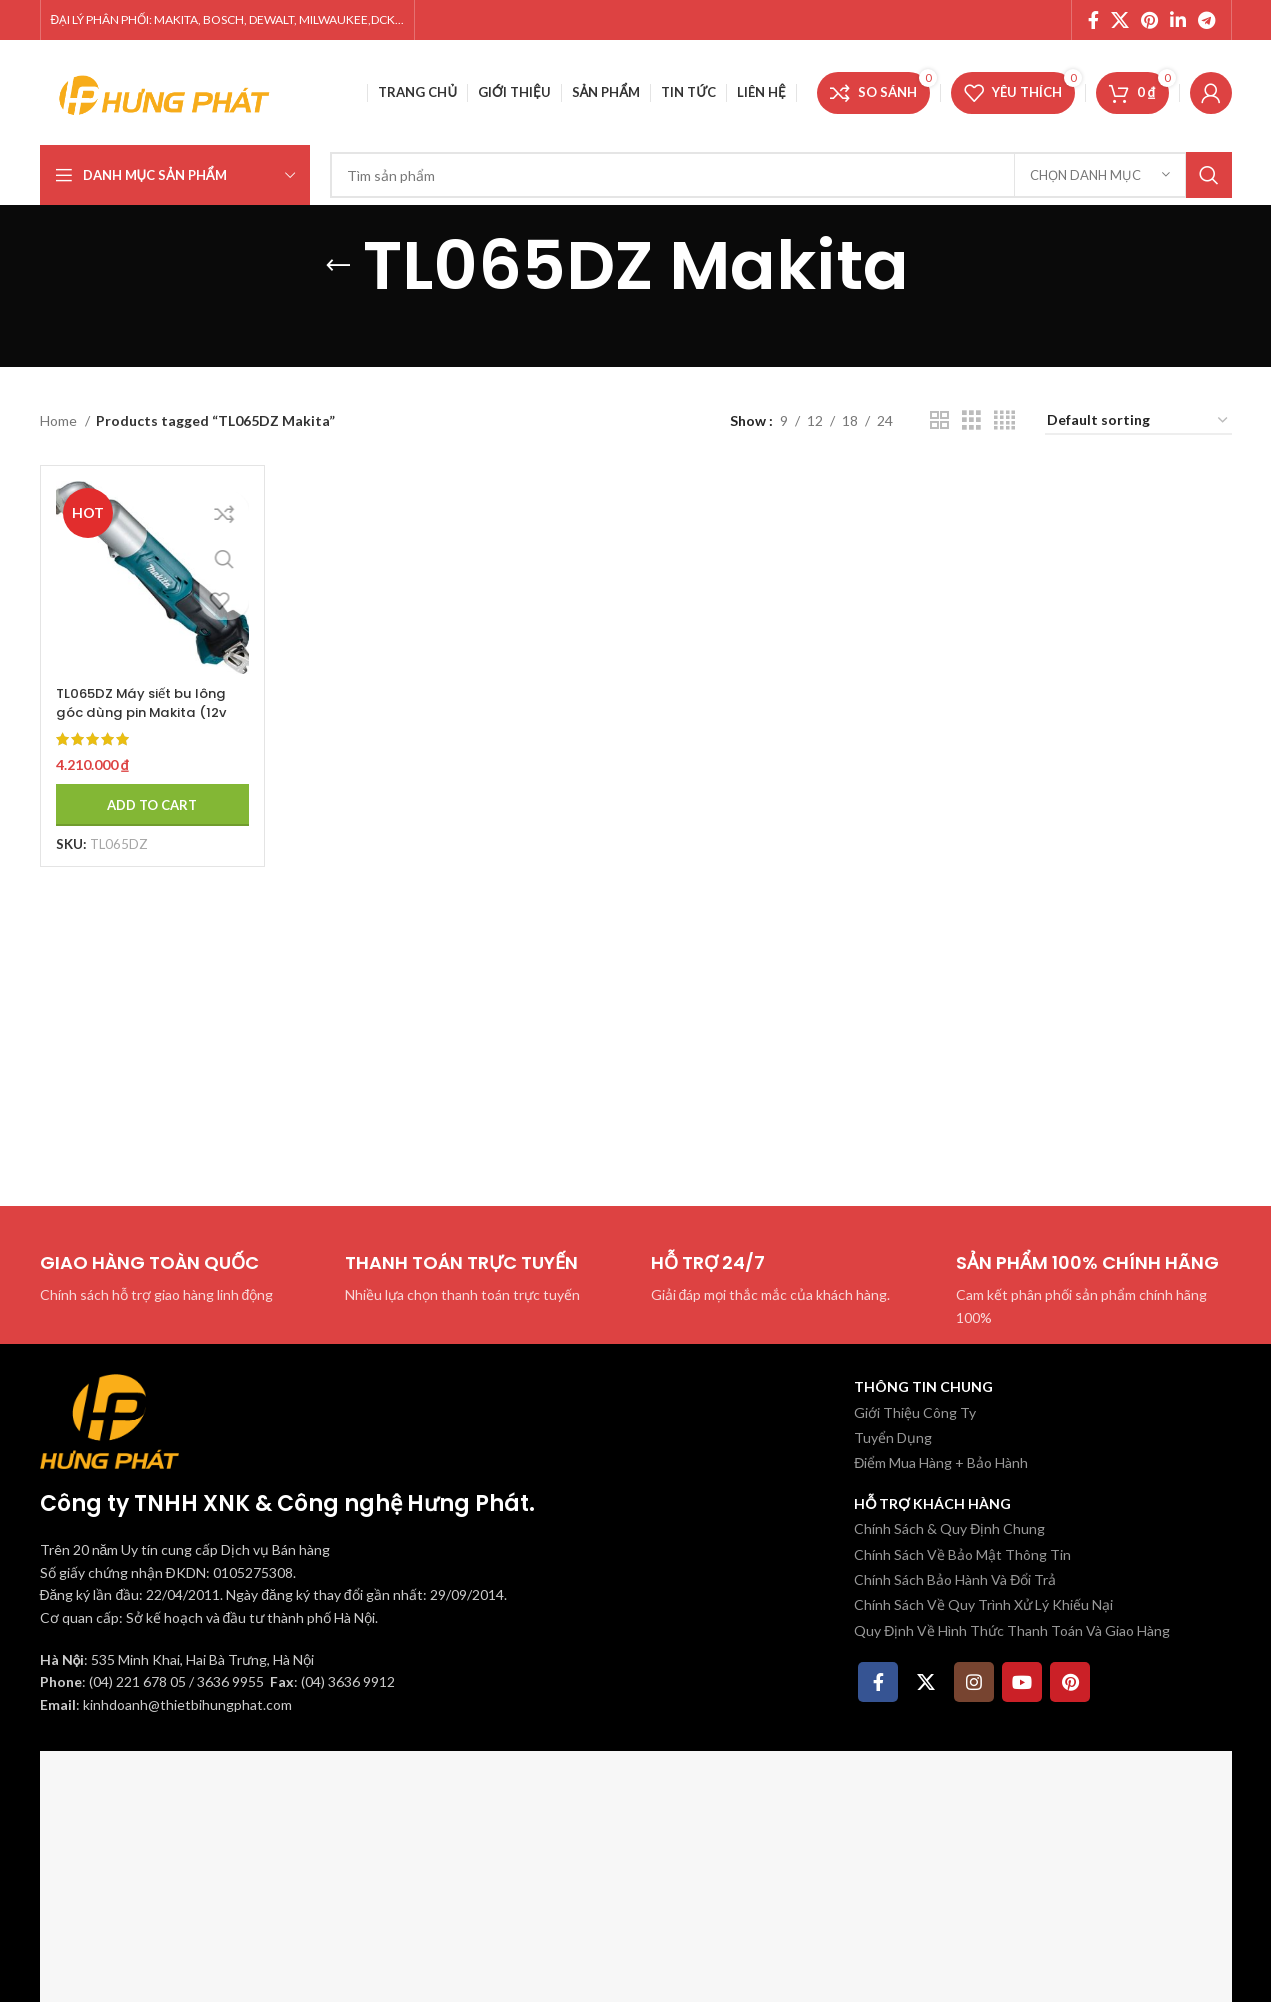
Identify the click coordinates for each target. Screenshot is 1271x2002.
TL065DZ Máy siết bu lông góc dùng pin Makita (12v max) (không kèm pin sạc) (146, 711)
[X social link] (1120, 20)
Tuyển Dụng (893, 1437)
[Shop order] (1138, 421)
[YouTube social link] (1022, 1682)
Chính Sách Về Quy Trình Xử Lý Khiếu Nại (983, 1604)
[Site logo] (165, 90)
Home (60, 420)
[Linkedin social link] (1178, 20)
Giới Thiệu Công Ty (915, 1412)
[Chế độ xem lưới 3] (971, 420)
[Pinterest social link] (1149, 20)
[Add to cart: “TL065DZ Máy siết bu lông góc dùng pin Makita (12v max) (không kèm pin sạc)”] (147, 794)
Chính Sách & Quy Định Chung (949, 1528)
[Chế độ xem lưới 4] (1004, 420)
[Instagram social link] (974, 1682)
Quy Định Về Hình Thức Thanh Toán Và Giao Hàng (1012, 1630)
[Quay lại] (338, 266)
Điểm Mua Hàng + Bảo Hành (941, 1462)
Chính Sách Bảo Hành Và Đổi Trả (955, 1579)
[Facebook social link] (1093, 20)
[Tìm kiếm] (781, 175)
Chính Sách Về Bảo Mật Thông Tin (962, 1554)
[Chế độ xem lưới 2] (939, 420)
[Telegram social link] (1206, 20)
